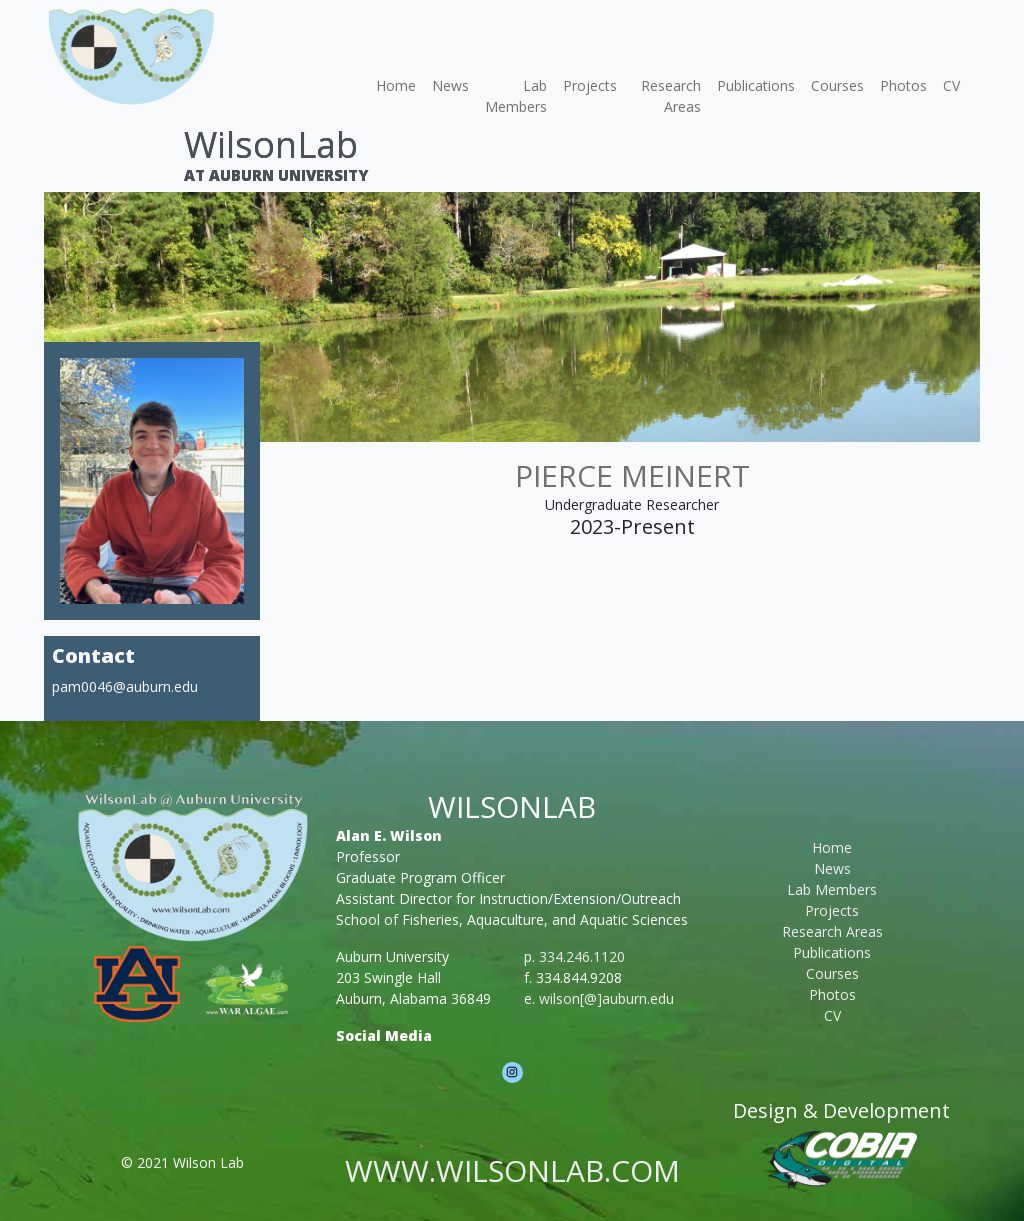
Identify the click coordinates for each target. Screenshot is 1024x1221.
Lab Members (516, 96)
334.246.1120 (582, 956)
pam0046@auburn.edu (125, 686)
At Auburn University (276, 175)
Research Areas (671, 96)
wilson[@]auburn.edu (606, 998)
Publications (756, 85)
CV (951, 85)
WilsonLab (271, 144)
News (450, 85)
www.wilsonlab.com (512, 1170)
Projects (590, 85)
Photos (903, 85)
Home (396, 85)
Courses (837, 85)
